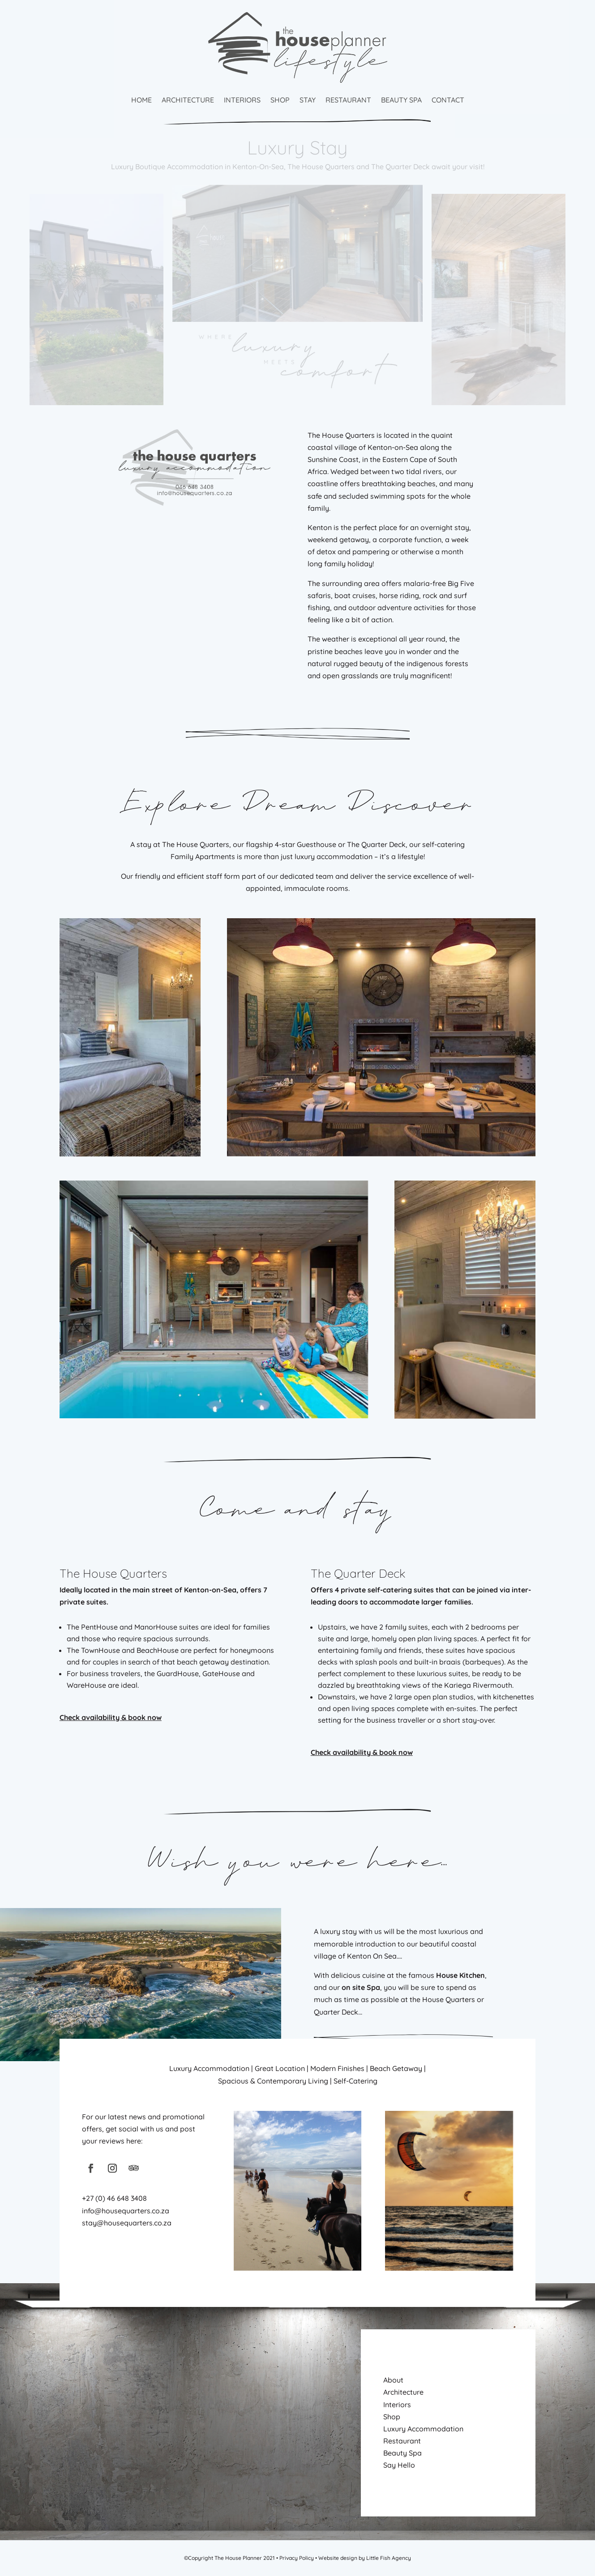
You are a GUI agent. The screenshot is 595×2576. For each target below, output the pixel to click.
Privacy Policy (296, 2558)
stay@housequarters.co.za (126, 2222)
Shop (280, 99)
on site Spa (361, 1987)
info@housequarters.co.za (125, 2210)
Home (141, 99)
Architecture (188, 99)
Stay (308, 99)
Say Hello (399, 2464)
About (393, 2379)
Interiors (242, 99)
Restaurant (348, 99)
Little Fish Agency (388, 2558)
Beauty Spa (401, 99)
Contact (448, 99)
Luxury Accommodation (423, 2428)
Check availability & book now (111, 1717)
